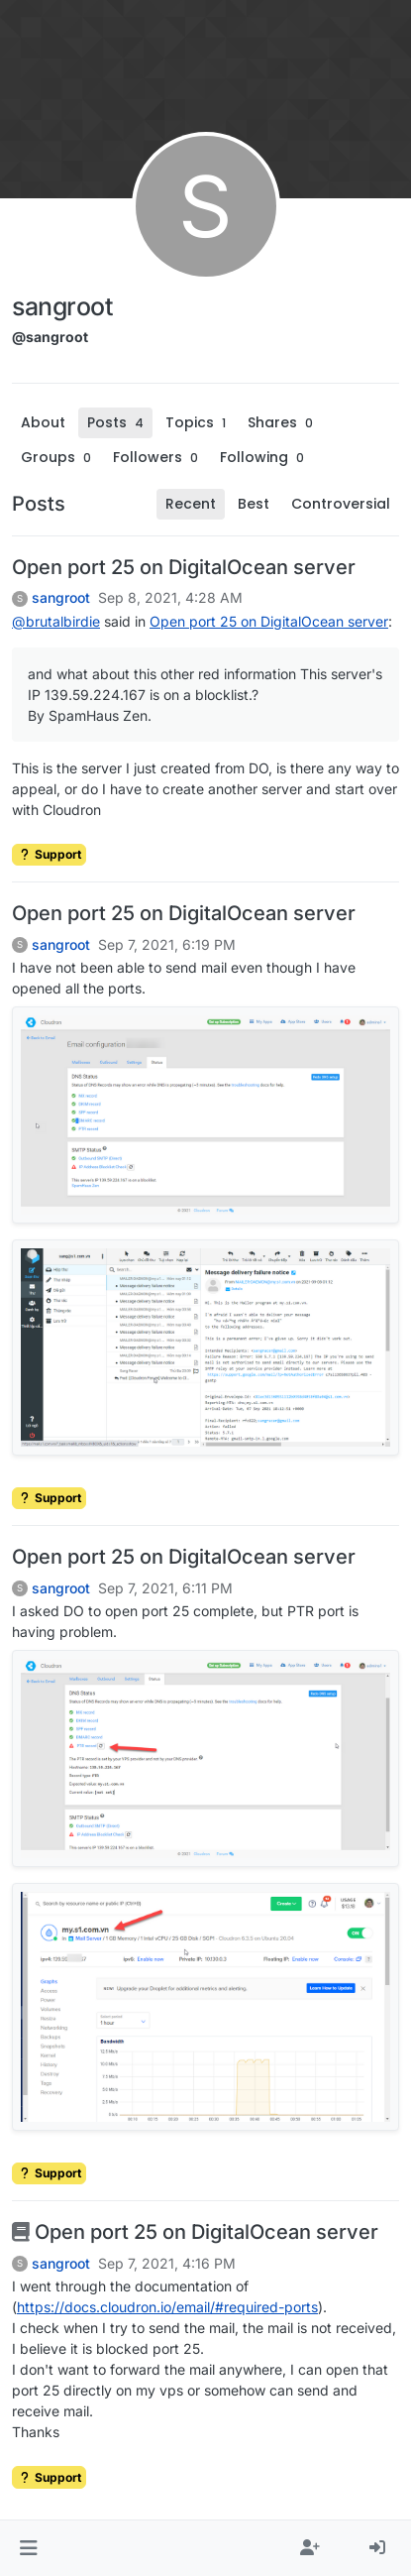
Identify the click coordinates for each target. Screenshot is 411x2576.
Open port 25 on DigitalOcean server (184, 567)
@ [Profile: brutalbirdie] (56, 621)
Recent (190, 504)
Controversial (340, 504)
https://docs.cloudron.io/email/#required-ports (167, 2306)
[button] (28, 2548)
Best (253, 504)
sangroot (61, 598)
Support (49, 854)
